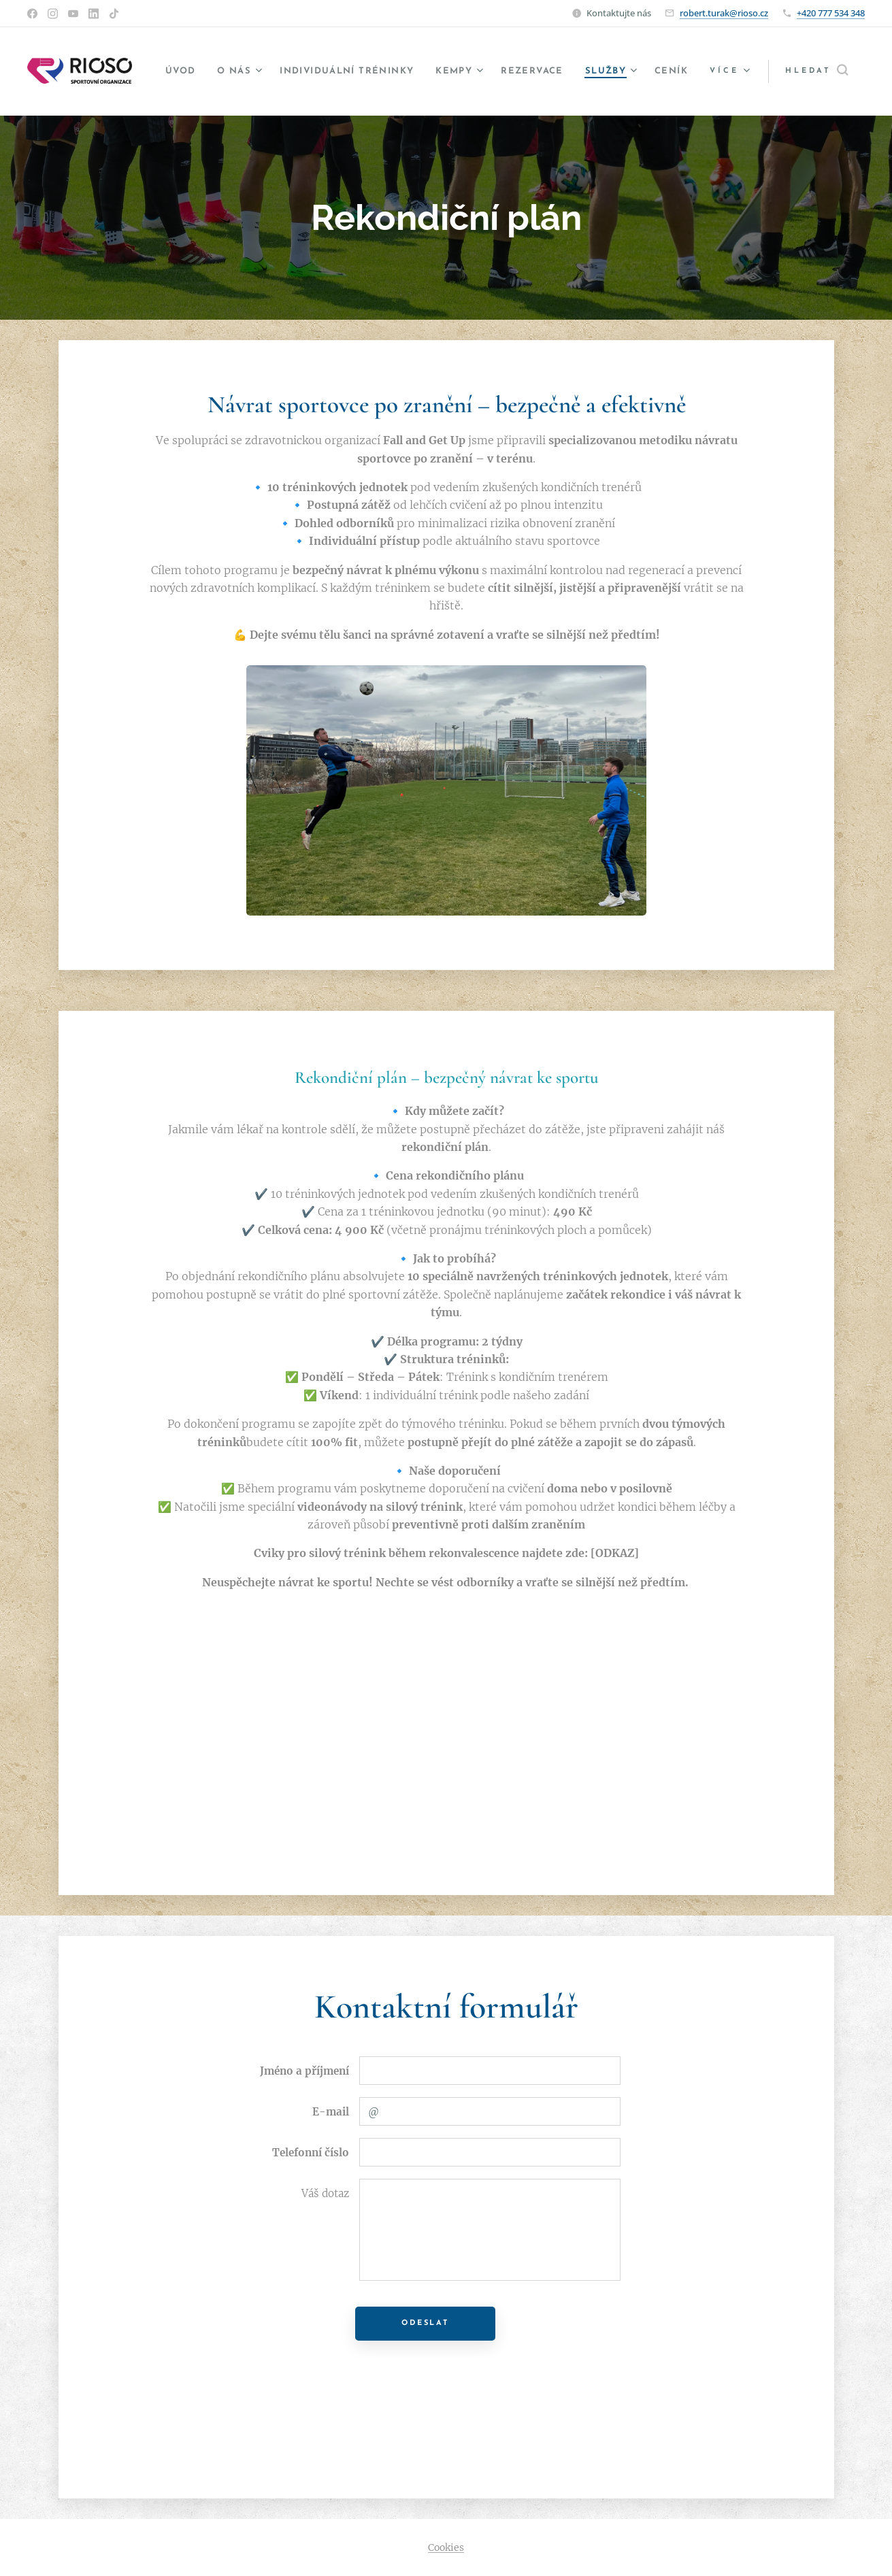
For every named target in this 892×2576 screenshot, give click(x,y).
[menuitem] (197, 71)
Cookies (446, 2547)
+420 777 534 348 (831, 13)
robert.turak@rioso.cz (724, 13)
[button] (816, 71)
